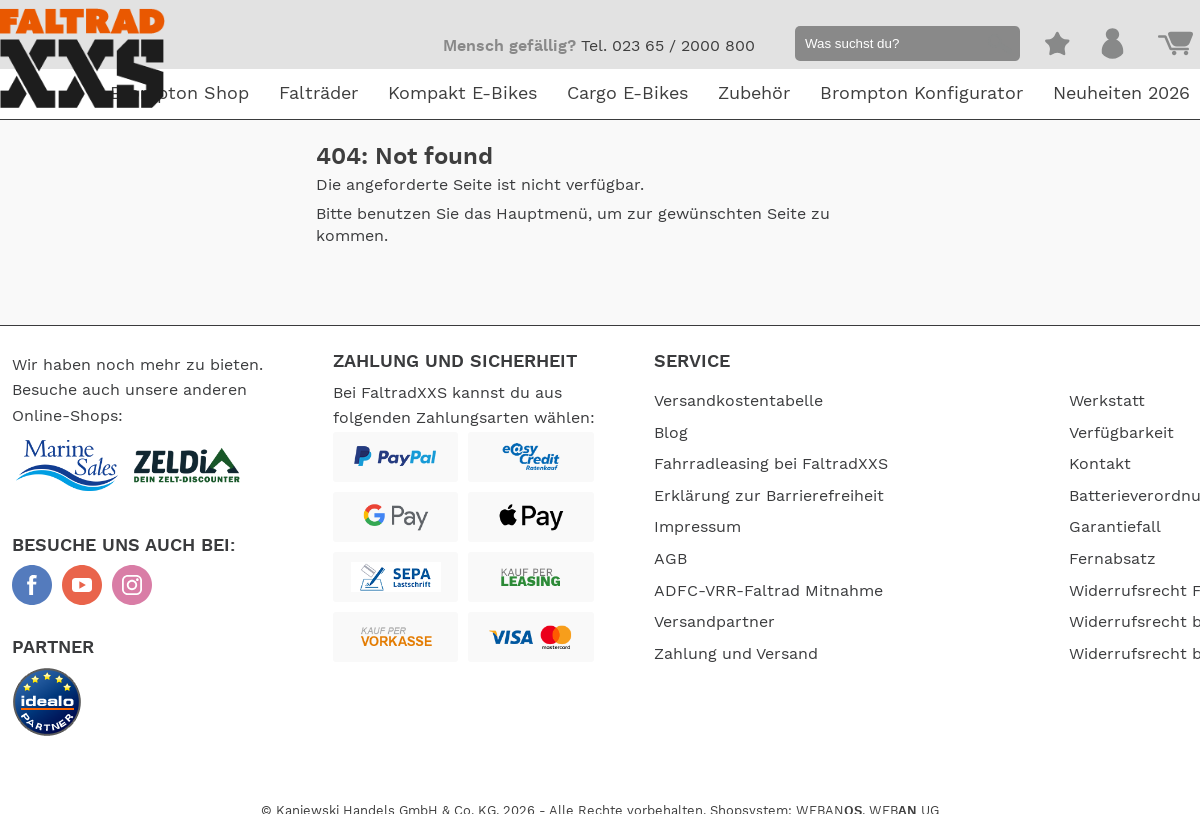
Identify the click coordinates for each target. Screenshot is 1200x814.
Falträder (318, 94)
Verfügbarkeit (973, 433)
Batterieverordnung (996, 496)
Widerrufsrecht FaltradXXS (1025, 591)
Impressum (697, 527)
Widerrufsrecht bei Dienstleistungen (994, 635)
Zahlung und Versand (736, 654)
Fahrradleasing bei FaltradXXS (771, 464)
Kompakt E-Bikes (462, 94)
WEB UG (904, 798)
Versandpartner (714, 622)
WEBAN (829, 798)
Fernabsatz (964, 559)
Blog (671, 433)
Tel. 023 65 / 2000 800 (668, 46)
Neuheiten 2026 (1121, 94)
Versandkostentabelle (738, 401)
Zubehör (754, 94)
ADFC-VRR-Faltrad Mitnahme (768, 591)
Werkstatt (959, 401)
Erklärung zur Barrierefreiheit (769, 496)
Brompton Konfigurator (921, 94)
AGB (670, 559)
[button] (996, 46)
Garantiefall (967, 527)
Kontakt (952, 464)
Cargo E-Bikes (627, 94)
